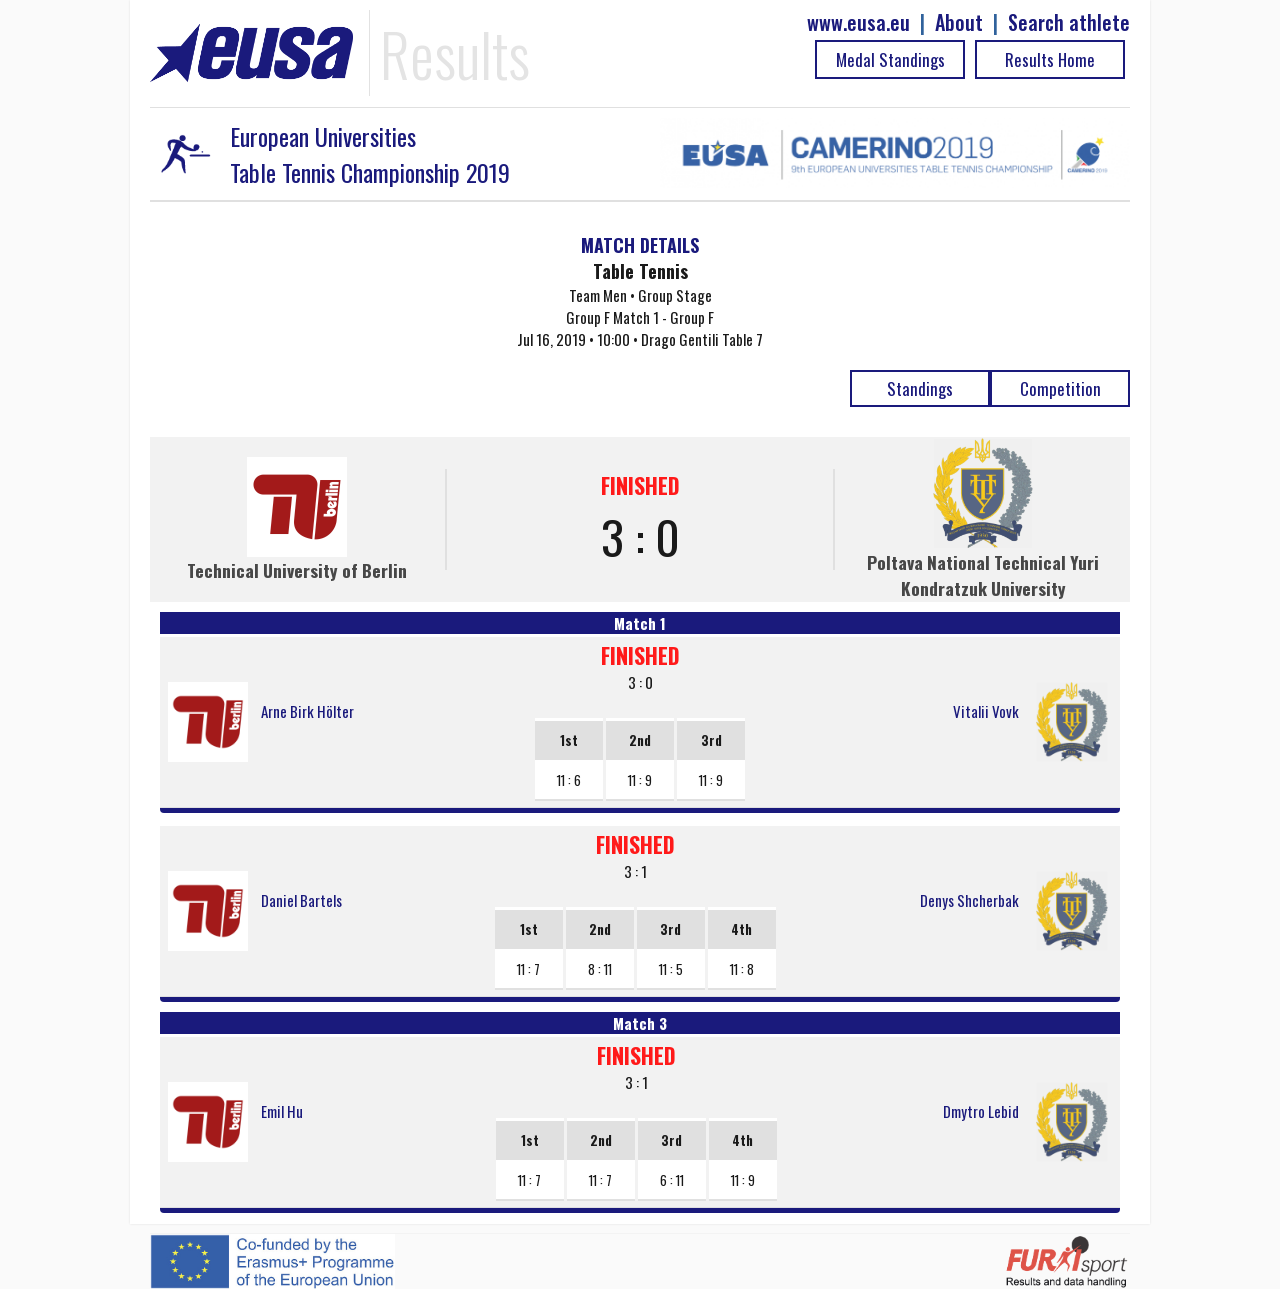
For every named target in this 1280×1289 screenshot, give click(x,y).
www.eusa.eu (858, 22)
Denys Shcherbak (969, 900)
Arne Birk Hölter (307, 711)
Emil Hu (282, 1111)
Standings (920, 388)
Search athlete (1069, 22)
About (959, 22)
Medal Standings (890, 59)
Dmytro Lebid (981, 1111)
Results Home (1050, 59)
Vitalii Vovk (986, 711)
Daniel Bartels (301, 900)
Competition (1060, 388)
